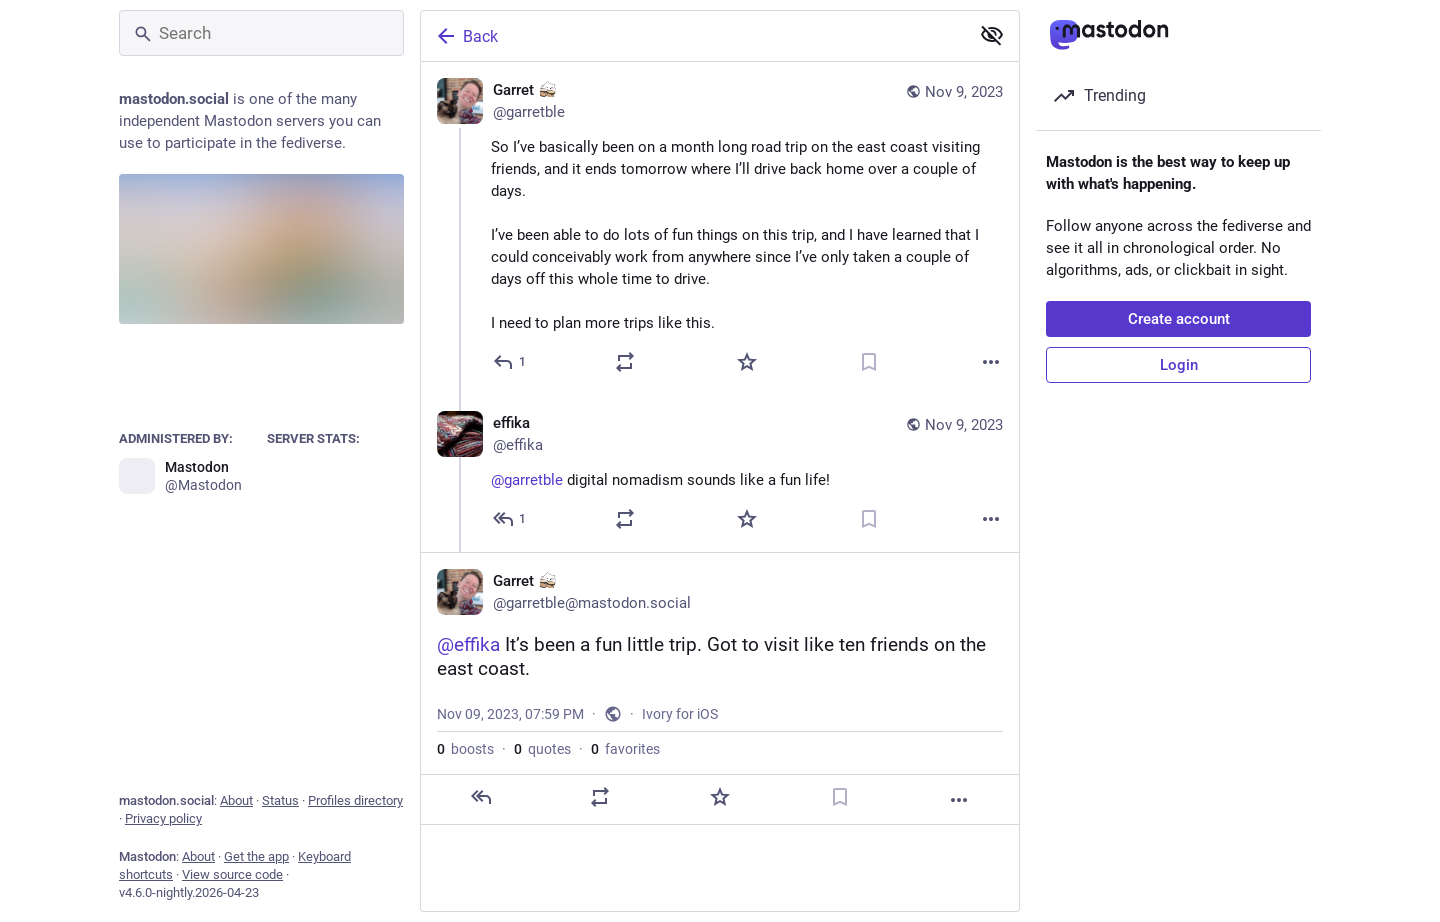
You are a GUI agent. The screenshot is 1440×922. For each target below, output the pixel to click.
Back (466, 36)
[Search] (261, 33)
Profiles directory (355, 800)
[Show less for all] (992, 35)
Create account (1179, 319)
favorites (625, 749)
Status (280, 800)
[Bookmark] (869, 362)
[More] (991, 362)
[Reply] (510, 362)
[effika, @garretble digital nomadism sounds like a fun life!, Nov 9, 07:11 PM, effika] (720, 473)
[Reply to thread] (510, 519)
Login (1179, 365)
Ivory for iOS (680, 714)
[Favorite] (747, 362)
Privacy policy (163, 818)
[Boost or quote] (625, 362)
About (236, 800)
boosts (465, 749)
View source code (232, 874)
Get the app (256, 856)
